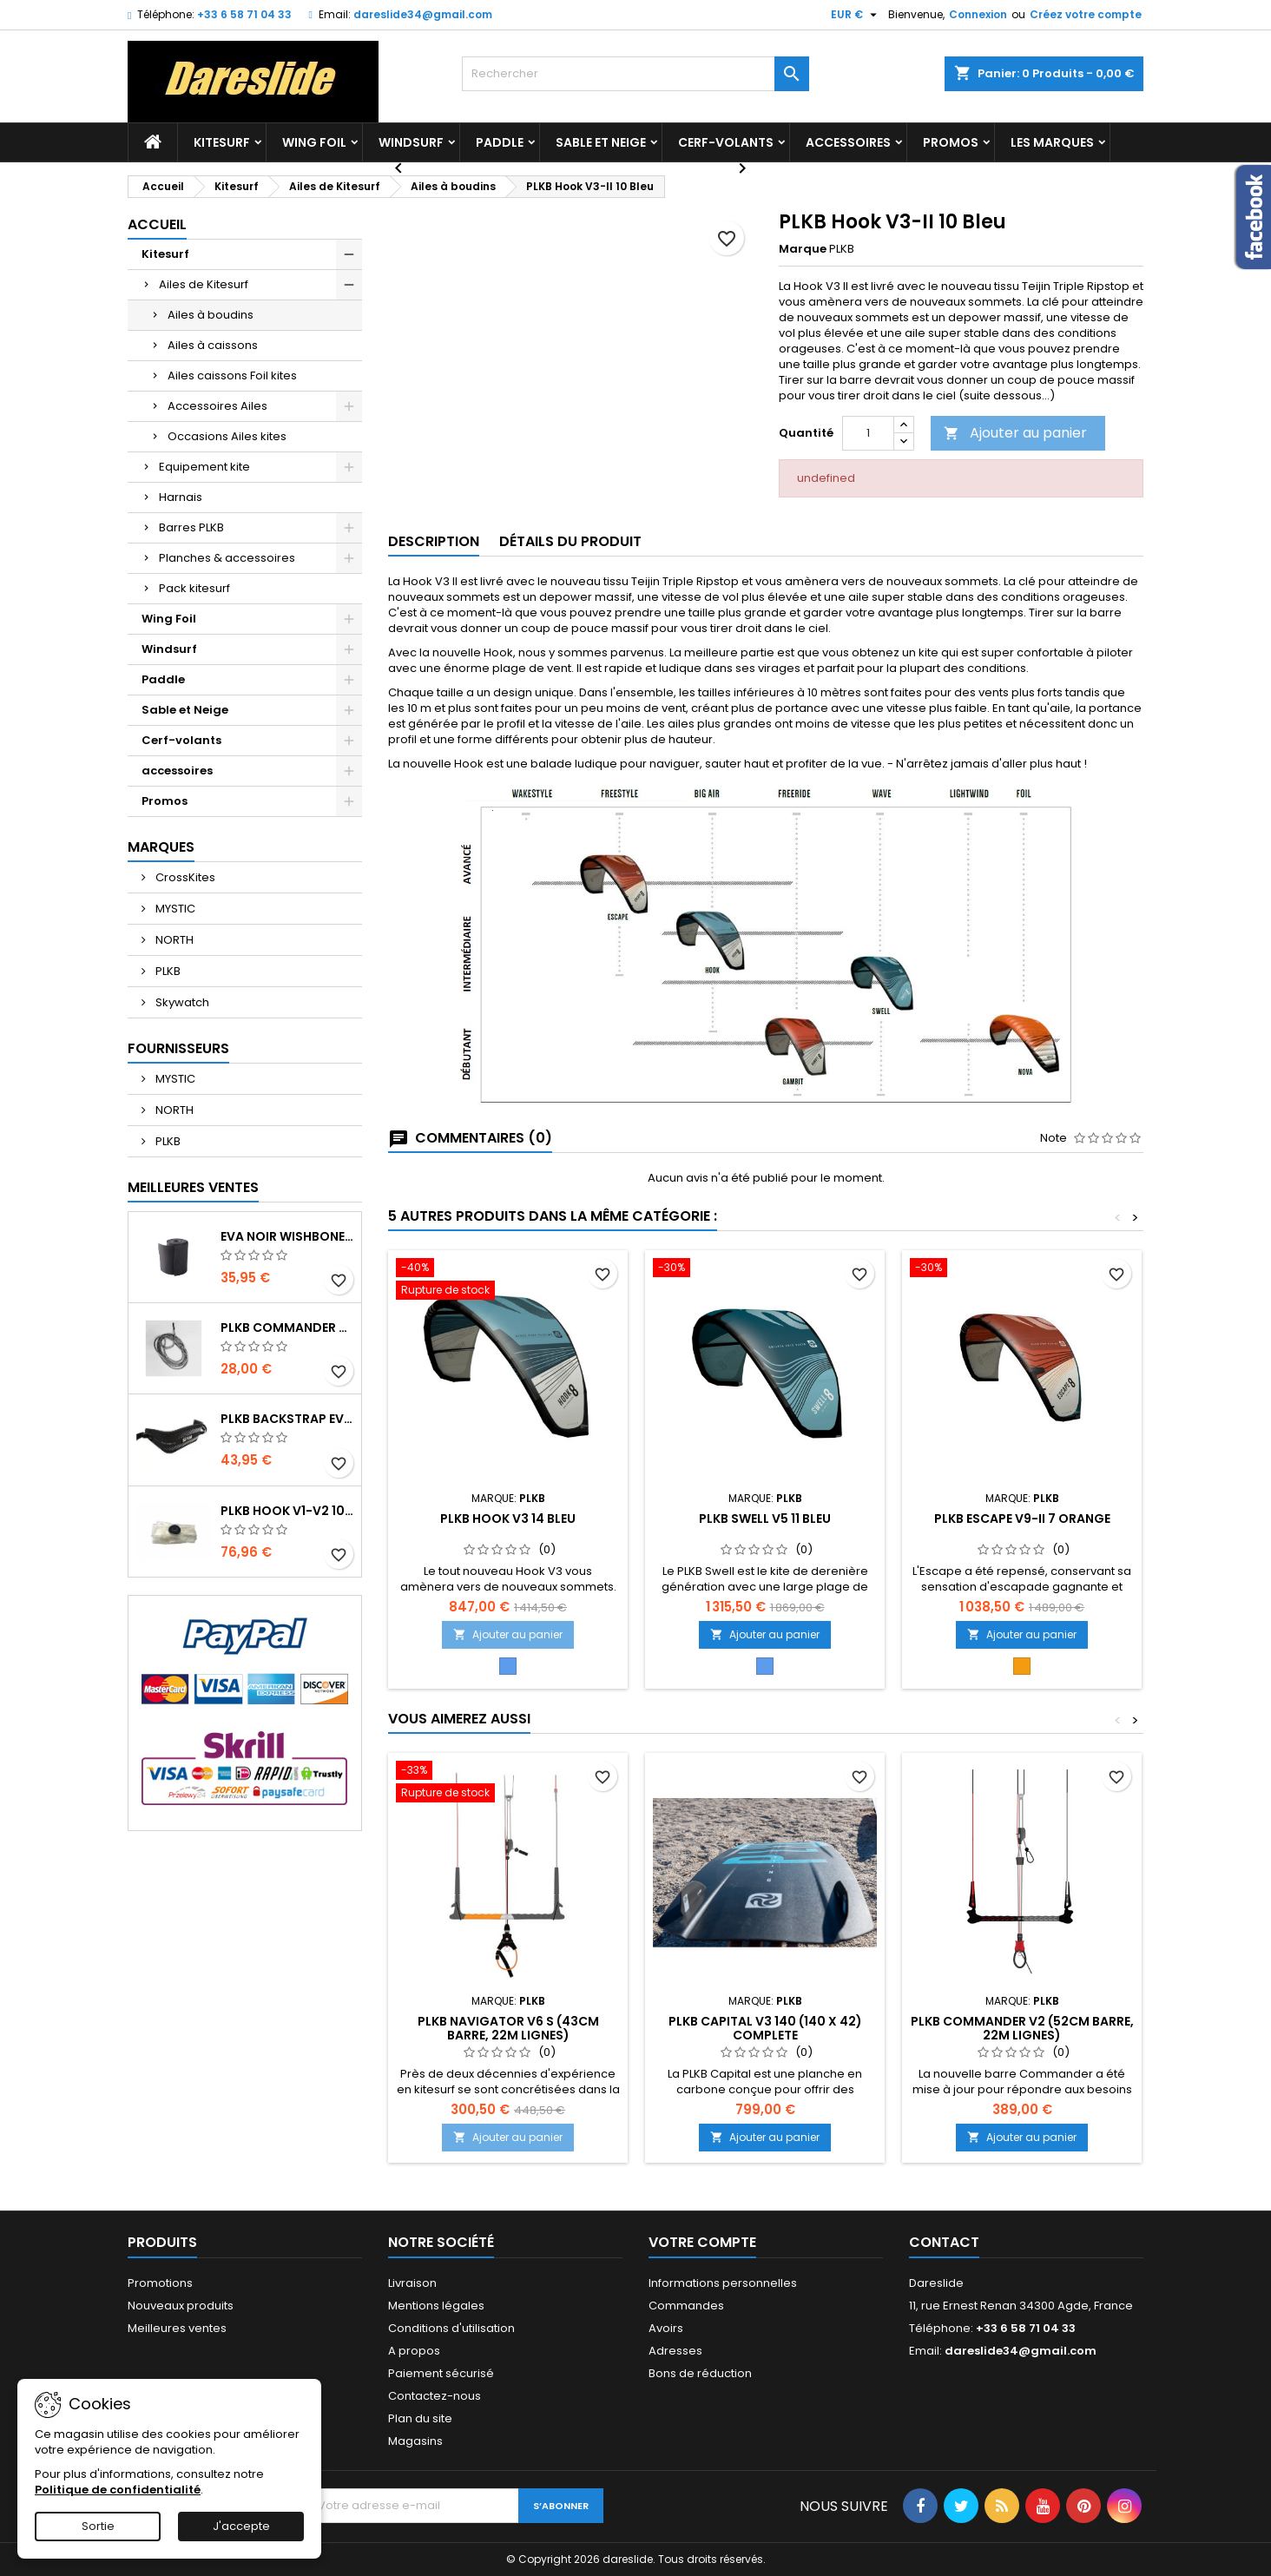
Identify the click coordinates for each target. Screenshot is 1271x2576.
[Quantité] (868, 433)
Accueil (157, 224)
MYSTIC (174, 908)
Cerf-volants (726, 142)
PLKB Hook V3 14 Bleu (508, 1518)
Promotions (160, 2283)
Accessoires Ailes (217, 406)
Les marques (1052, 142)
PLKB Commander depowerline (287, 1327)
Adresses (675, 2350)
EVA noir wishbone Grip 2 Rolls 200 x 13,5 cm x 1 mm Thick (287, 1236)
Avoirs (666, 2328)
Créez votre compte (1086, 14)
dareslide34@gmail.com (422, 14)
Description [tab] (433, 541)
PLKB (167, 971)
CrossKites (184, 877)
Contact (944, 2242)
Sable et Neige (601, 142)
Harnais (180, 497)
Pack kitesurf (194, 588)
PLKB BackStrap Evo (287, 1419)
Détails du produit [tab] (570, 541)
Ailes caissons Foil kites (232, 375)
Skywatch (181, 1002)
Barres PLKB (191, 527)
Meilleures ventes (177, 2328)
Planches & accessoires (227, 558)
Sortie (98, 2526)
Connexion (978, 14)
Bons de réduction (700, 2373)
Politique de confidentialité (118, 2489)
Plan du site (420, 2418)
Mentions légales (436, 2305)
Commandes (686, 2305)
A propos (414, 2350)
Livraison (412, 2283)
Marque (802, 249)
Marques (161, 847)
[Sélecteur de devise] (856, 15)
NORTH (173, 940)
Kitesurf (222, 142)
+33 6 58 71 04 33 (244, 14)
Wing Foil (314, 142)
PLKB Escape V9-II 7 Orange (1022, 1518)
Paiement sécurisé (441, 2373)
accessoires (848, 142)
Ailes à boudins (211, 314)
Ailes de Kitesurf (203, 284)
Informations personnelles (723, 2283)
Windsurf (411, 142)
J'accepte (241, 2526)
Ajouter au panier (1015, 433)
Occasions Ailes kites (227, 436)
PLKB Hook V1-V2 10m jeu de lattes (287, 1511)
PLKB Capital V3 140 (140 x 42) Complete (765, 2028)
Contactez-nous (434, 2396)
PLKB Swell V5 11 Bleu (765, 1518)
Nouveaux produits (181, 2305)
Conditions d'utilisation (451, 2328)
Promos (950, 142)
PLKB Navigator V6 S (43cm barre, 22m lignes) (508, 2028)
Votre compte (702, 2242)
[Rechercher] (635, 73)
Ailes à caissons (213, 345)
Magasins (415, 2441)
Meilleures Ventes (193, 1187)
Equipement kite (204, 466)
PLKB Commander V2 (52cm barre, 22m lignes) (1022, 2028)
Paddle (500, 142)
